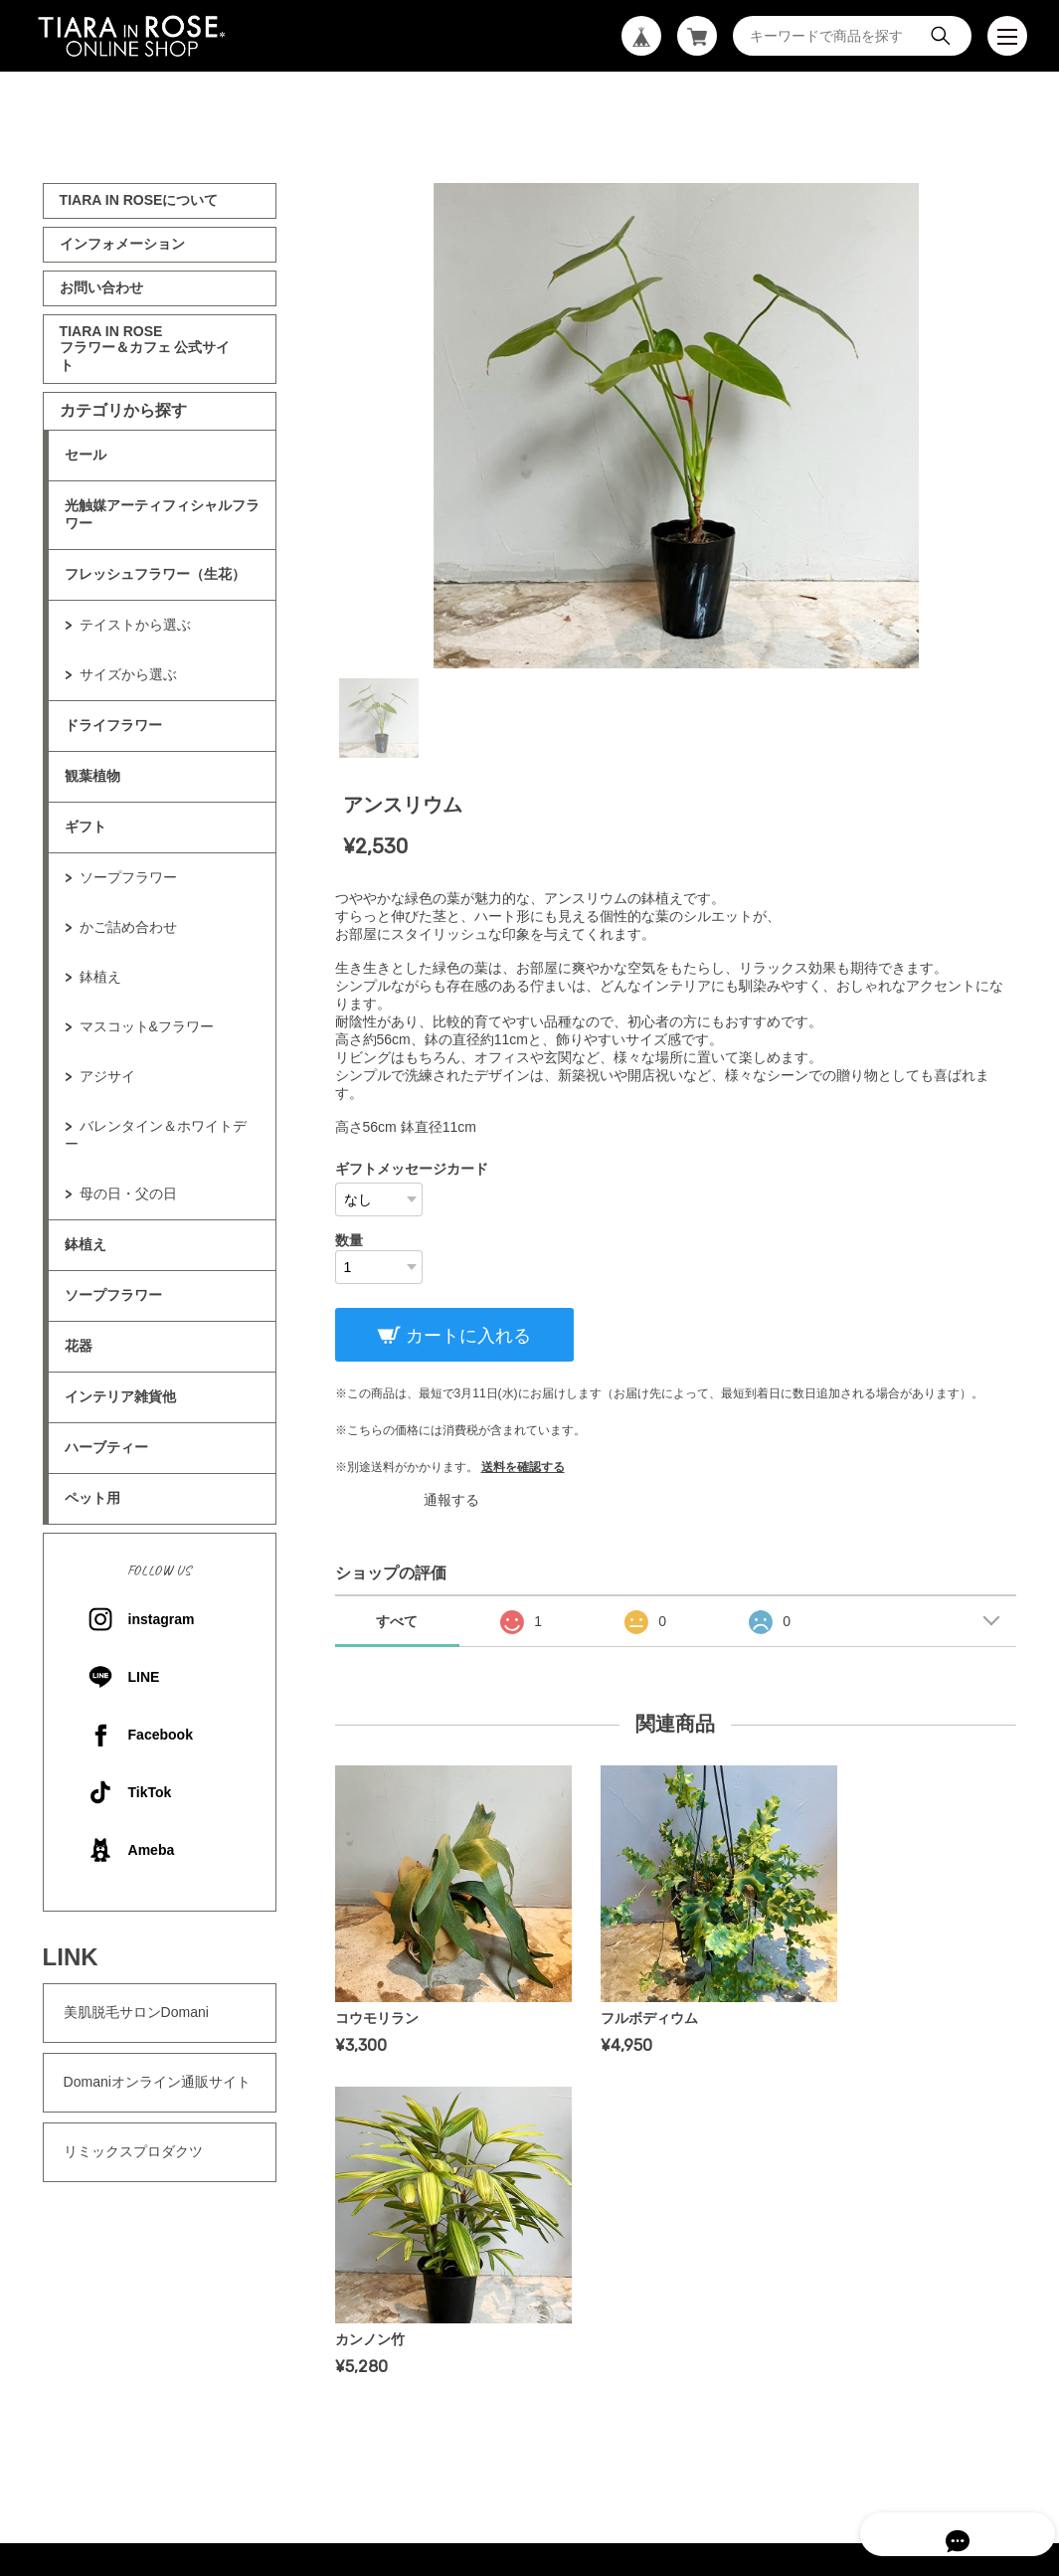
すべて (397, 1621)
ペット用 (92, 1498)
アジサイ (107, 1076)
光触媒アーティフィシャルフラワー (162, 514)
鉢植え (100, 977)
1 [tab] (379, 718)
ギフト (85, 826)
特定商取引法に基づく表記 (605, 2375)
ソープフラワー (128, 877)
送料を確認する (523, 1467)
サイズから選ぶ (128, 674)
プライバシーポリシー (442, 2375)
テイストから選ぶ (135, 625)
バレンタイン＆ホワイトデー (156, 1135)
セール (85, 454)
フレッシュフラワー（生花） (155, 574)
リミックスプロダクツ (133, 2151)
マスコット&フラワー (147, 1026)
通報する (451, 1500)
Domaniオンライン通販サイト (157, 2082)
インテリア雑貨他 (120, 1396)
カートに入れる (466, 1336)
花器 (78, 1346)
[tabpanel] (676, 425)
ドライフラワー (113, 725)
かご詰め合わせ (128, 927)
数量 (349, 1240)
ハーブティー (106, 1447)
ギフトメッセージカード (411, 1169)
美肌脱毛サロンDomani (136, 2012)
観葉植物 (92, 776)
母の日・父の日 (128, 1193)
